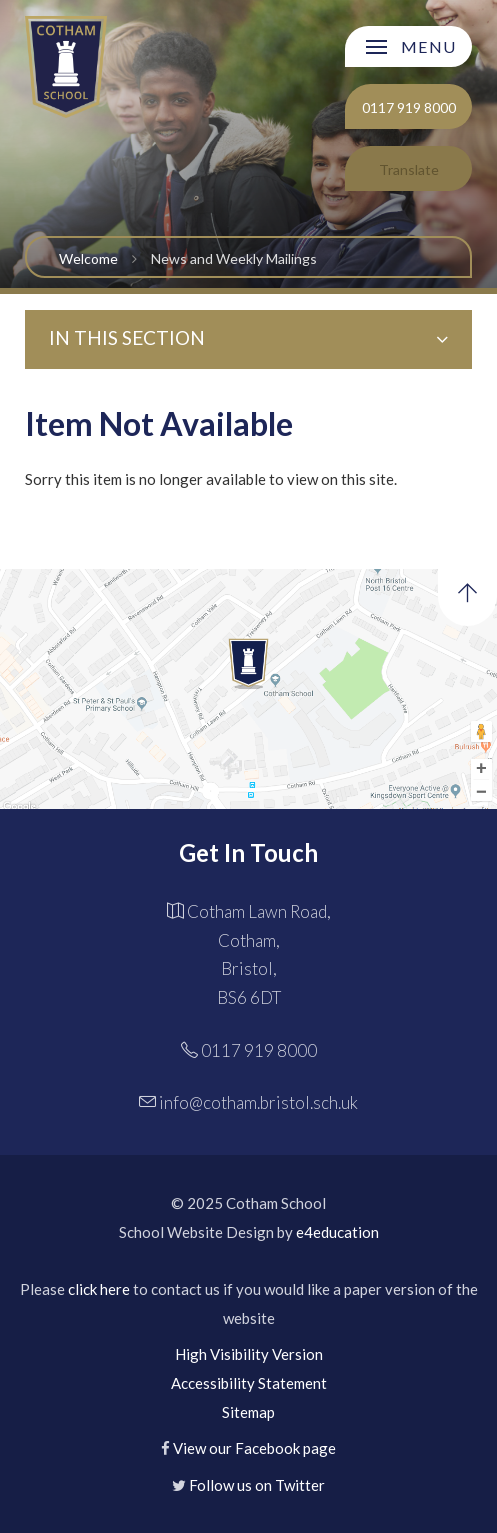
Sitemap (248, 1412)
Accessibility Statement (249, 1383)
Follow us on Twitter (257, 1485)
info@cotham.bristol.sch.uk (258, 1102)
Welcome (88, 258)
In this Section (249, 337)
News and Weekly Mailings (234, 258)
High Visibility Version (249, 1354)
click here (99, 1289)
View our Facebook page (254, 1448)
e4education (337, 1232)
